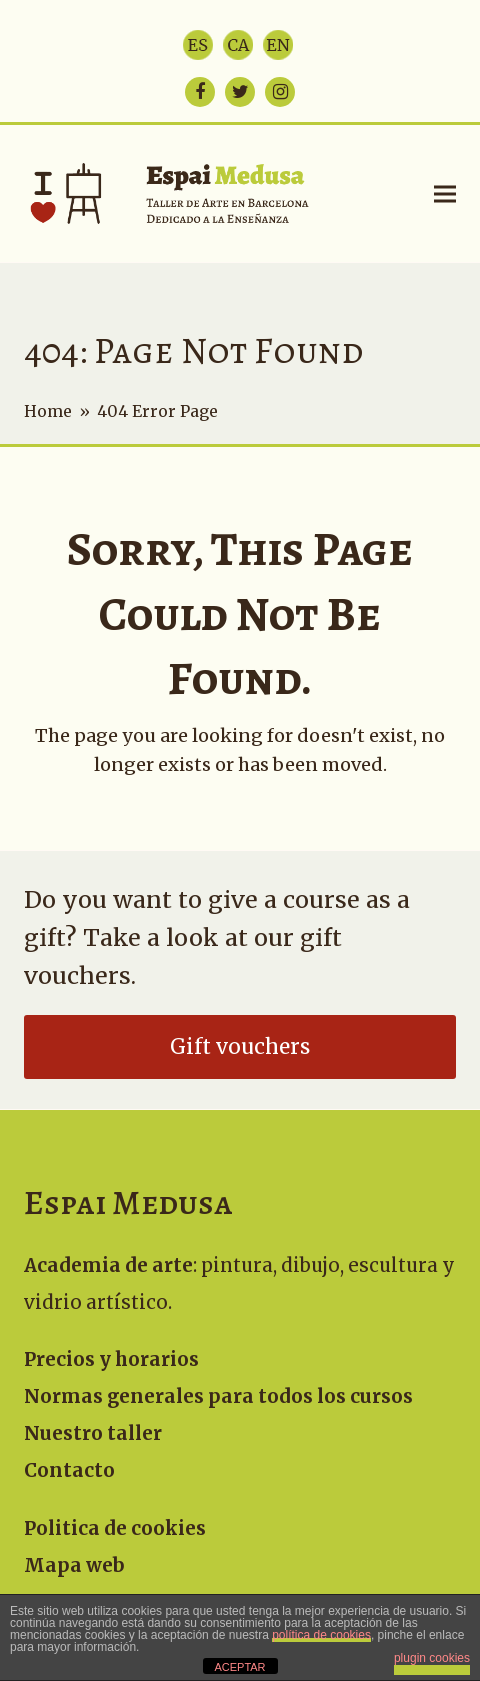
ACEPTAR (239, 1667)
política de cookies (321, 1635)
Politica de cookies (115, 1528)
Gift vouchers (240, 1047)
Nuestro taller (93, 1433)
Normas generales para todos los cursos (218, 1396)
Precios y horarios (111, 1359)
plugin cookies (432, 1658)
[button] (445, 193)
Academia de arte (108, 1265)
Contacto (69, 1470)
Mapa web (74, 1565)
